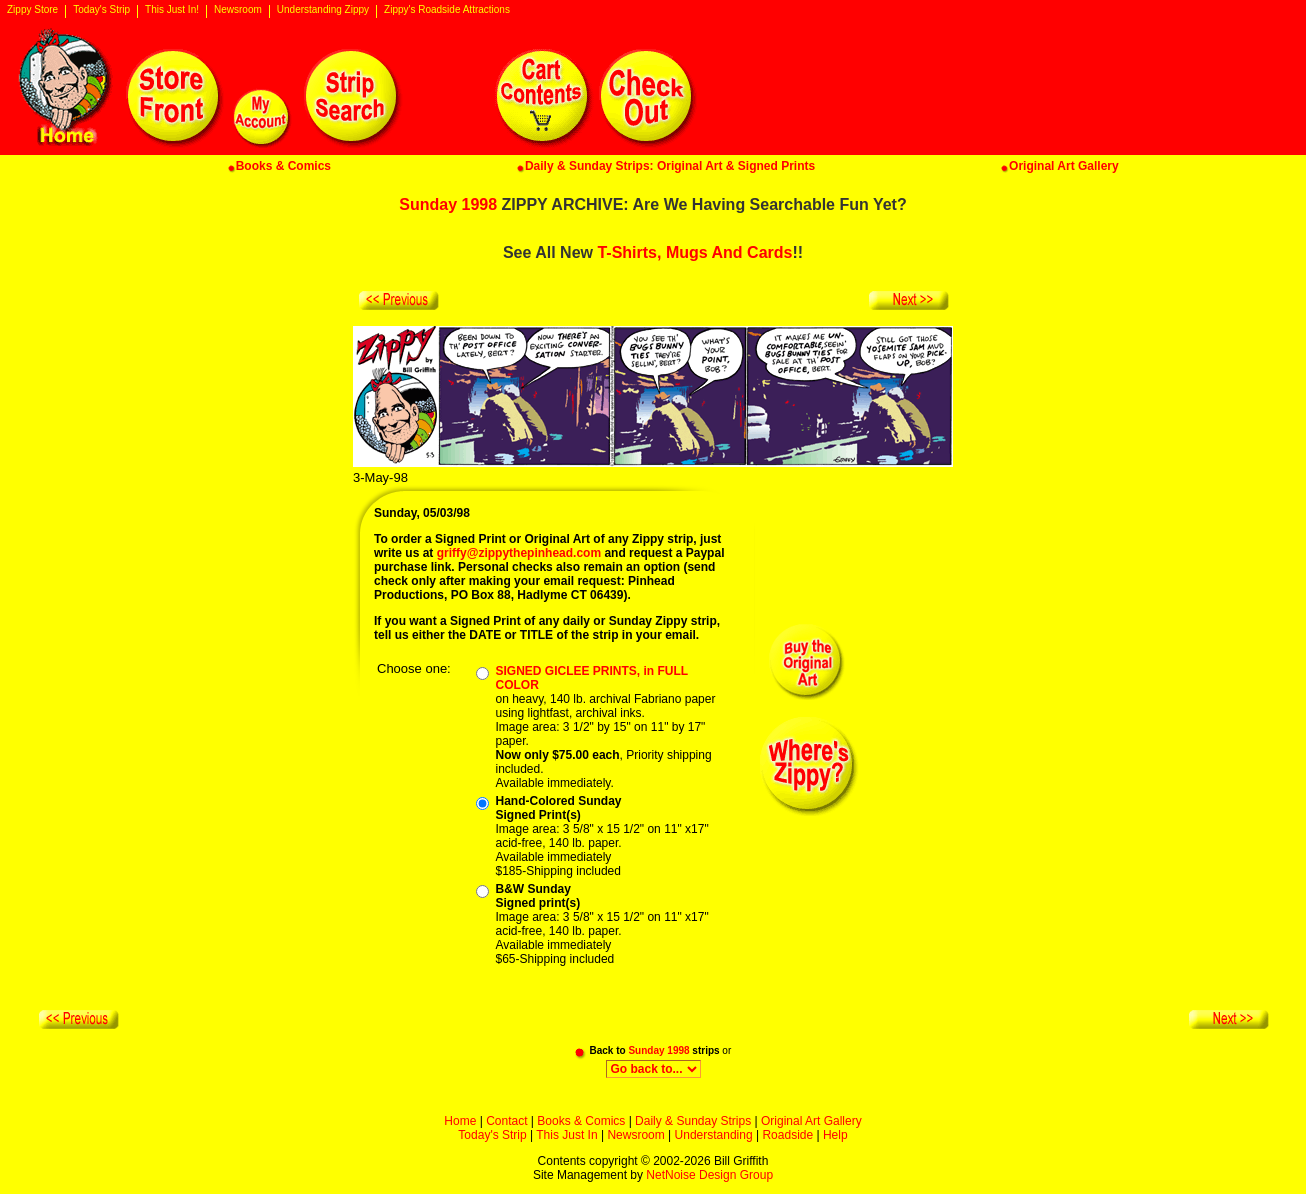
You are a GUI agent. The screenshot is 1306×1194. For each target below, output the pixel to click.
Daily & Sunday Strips (693, 1121)
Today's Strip (101, 10)
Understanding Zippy (323, 10)
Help (835, 1135)
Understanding (714, 1135)
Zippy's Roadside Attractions (447, 10)
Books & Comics (581, 1121)
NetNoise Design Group (709, 1175)
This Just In (566, 1135)
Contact (506, 1121)
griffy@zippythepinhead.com (519, 553)
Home (460, 1121)
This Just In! (172, 10)
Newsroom (238, 10)
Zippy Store (32, 10)
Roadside (787, 1135)
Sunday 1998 (448, 204)
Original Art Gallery (811, 1121)
